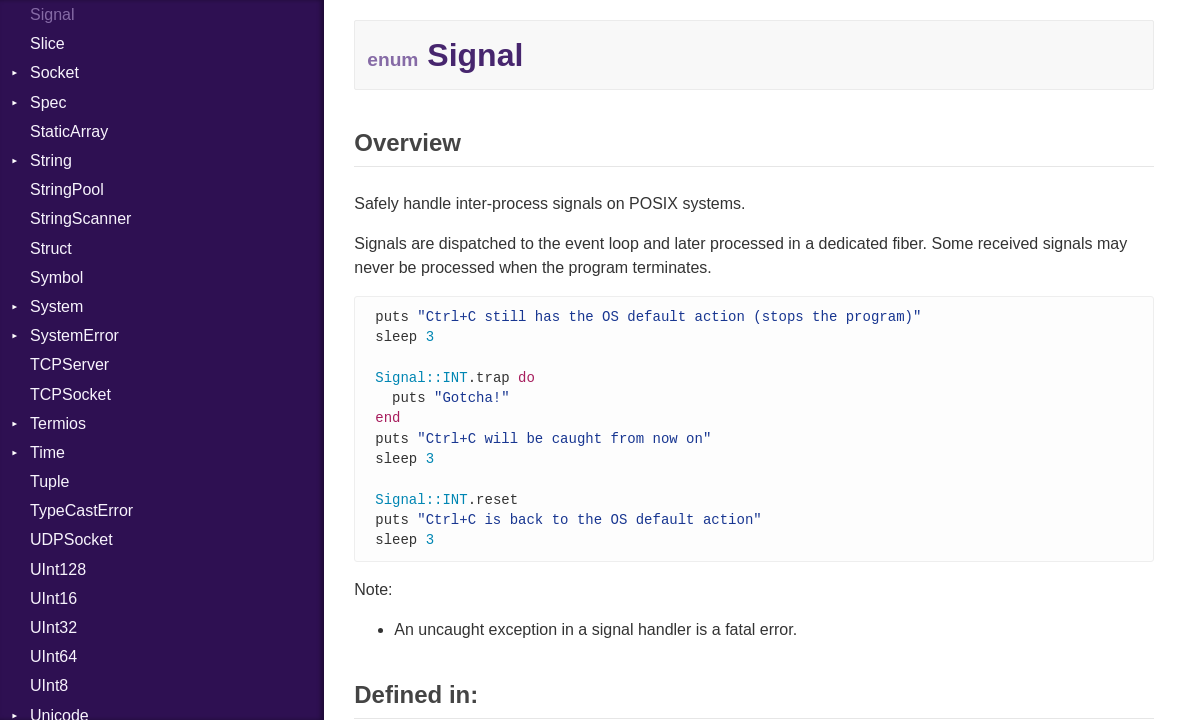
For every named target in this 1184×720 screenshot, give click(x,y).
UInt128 (58, 569)
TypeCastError (81, 510)
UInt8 (49, 685)
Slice (47, 43)
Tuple (49, 481)
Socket (54, 72)
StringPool (67, 189)
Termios (58, 423)
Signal (52, 14)
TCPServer (69, 364)
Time (47, 452)
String (51, 160)
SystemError (74, 335)
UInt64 (53, 656)
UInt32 (53, 627)
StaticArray (69, 131)
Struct (51, 248)
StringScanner (80, 218)
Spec (48, 102)
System (56, 306)
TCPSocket (70, 394)
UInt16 (53, 598)
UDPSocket (71, 539)
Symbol (56, 277)
